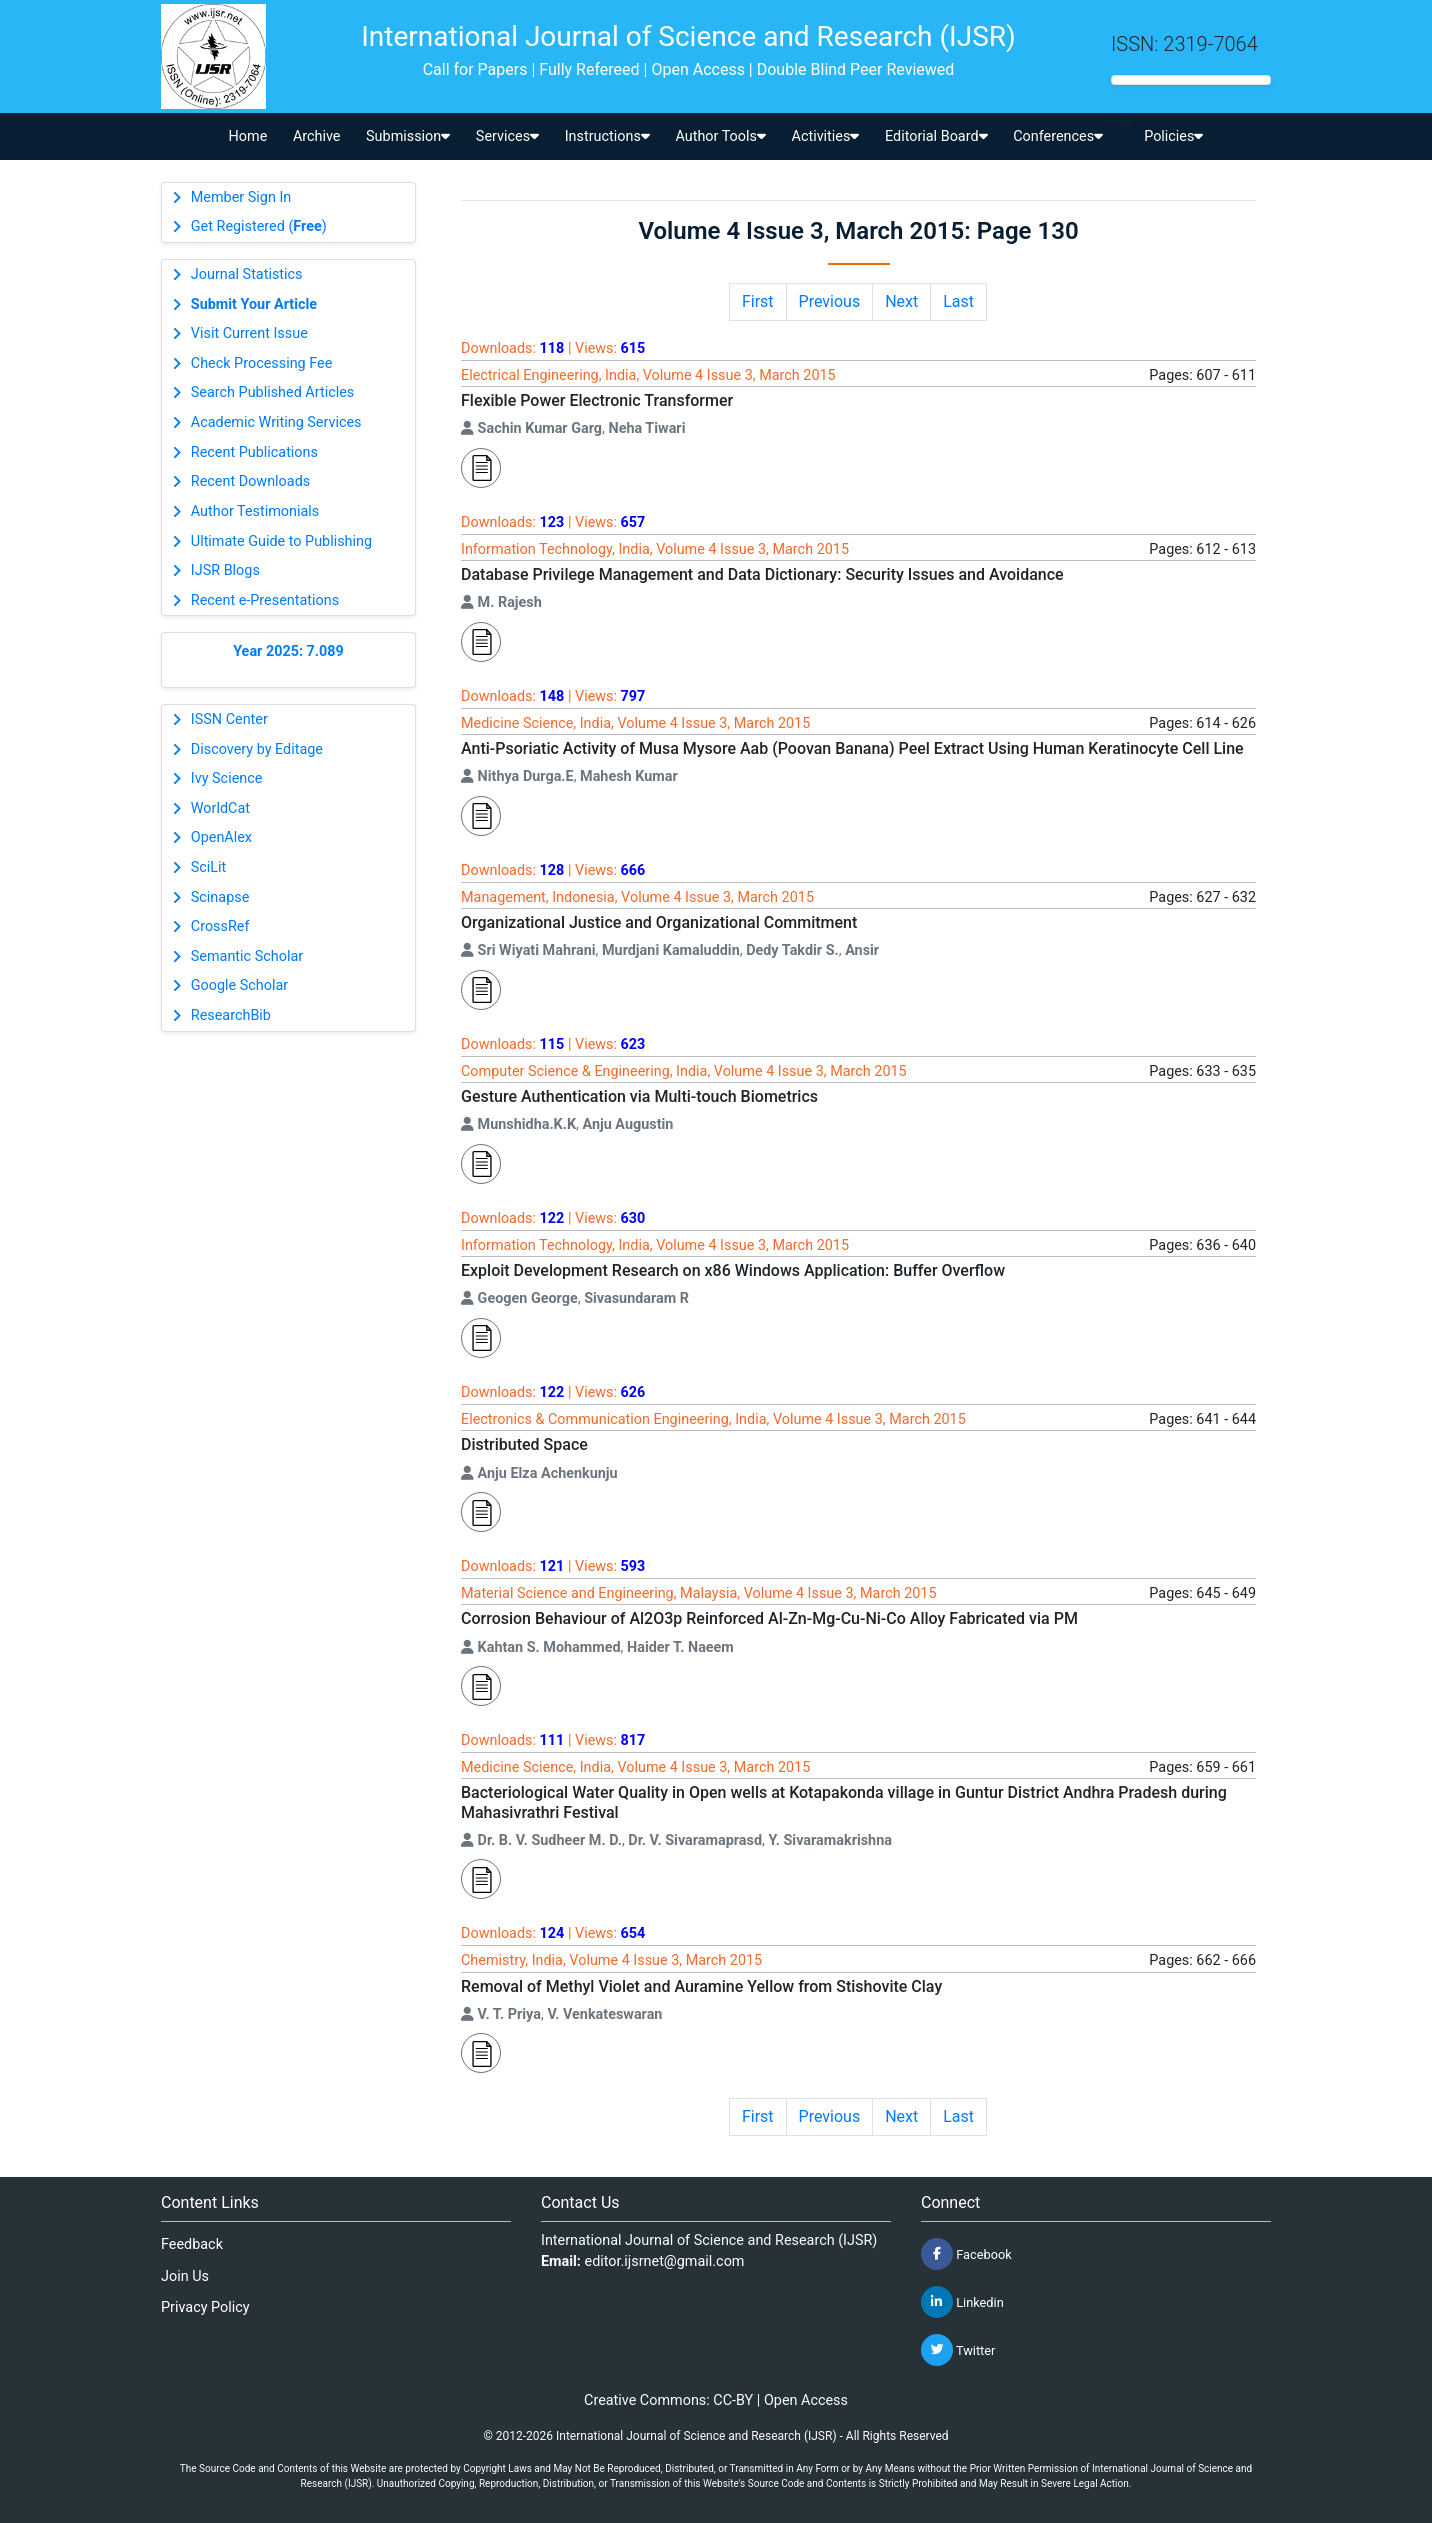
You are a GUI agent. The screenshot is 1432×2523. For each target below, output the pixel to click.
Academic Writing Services (276, 422)
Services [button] (507, 136)
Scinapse (220, 897)
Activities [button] (826, 136)
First (758, 301)
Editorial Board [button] (936, 136)
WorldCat (220, 808)
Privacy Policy (205, 2307)
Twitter (958, 2350)
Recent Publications (254, 452)
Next (901, 301)
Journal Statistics (247, 274)
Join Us (185, 2276)
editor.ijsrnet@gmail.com (665, 2261)
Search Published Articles (272, 392)
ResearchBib (231, 1015)
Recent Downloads (250, 481)
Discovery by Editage (257, 749)
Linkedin (962, 2302)
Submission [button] (408, 136)
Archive (317, 136)
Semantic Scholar (247, 956)
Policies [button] (1173, 136)
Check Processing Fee (262, 363)
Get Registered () (259, 226)
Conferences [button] (1058, 136)
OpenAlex (221, 837)
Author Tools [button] (720, 136)
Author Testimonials (255, 511)
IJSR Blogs (225, 570)
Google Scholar (239, 985)
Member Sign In (241, 197)
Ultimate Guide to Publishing (281, 541)
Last (958, 301)
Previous (830, 301)
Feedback (192, 2244)
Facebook (966, 2254)
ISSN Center (229, 719)
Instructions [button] (607, 136)
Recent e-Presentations (265, 600)
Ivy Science (227, 778)
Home (248, 136)
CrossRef (220, 926)
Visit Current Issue (249, 333)
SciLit (209, 867)
